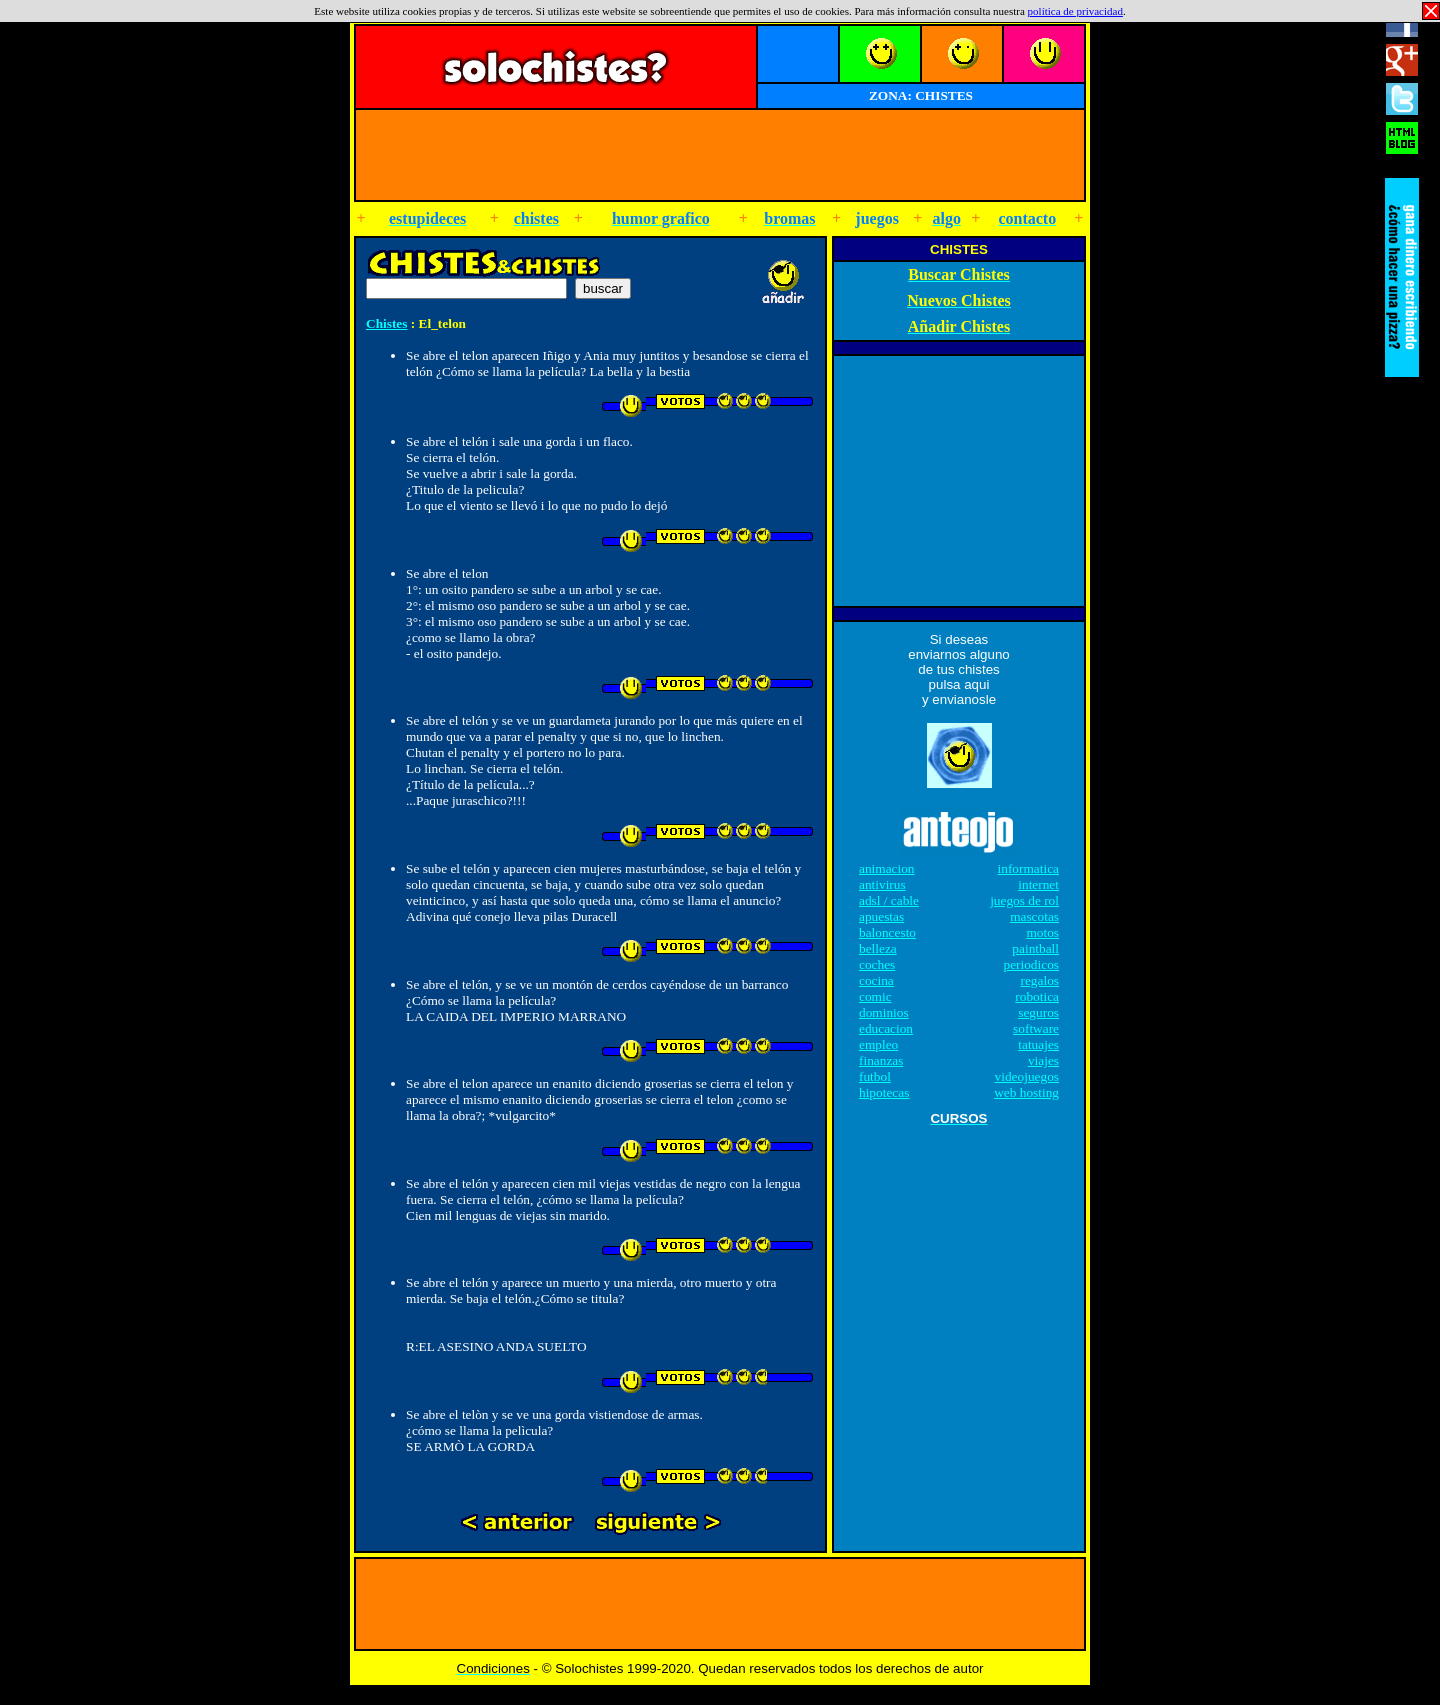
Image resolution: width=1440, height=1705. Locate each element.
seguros (1038, 1012)
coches (877, 964)
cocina (876, 980)
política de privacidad (1075, 11)
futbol (875, 1076)
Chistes (386, 323)
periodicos (1031, 964)
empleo (878, 1044)
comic (875, 996)
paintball (1035, 948)
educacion (886, 1028)
